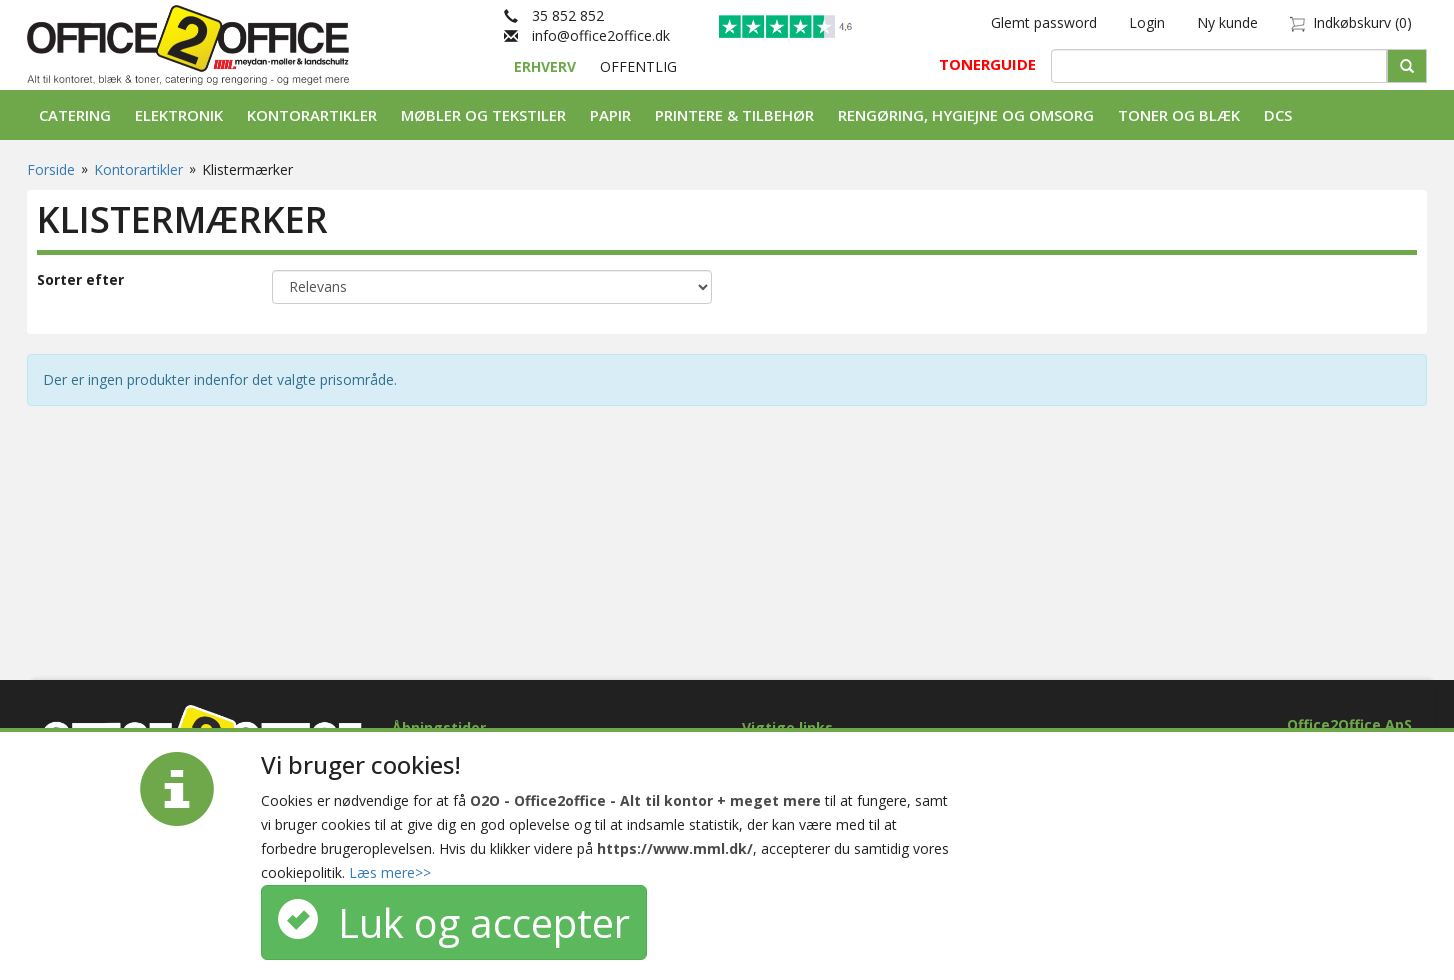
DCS (1278, 115)
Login (1147, 22)
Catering (75, 115)
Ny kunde (1227, 22)
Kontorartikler (312, 115)
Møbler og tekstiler (483, 115)
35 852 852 (554, 15)
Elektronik (179, 115)
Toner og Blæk (1179, 115)
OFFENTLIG (638, 66)
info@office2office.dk (587, 35)
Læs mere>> (390, 872)
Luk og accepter (454, 922)
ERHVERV (547, 66)
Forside (51, 169)
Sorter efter (80, 279)
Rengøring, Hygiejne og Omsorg (966, 115)
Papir (610, 115)
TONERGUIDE (987, 64)
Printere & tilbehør (734, 115)
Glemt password (1044, 22)
